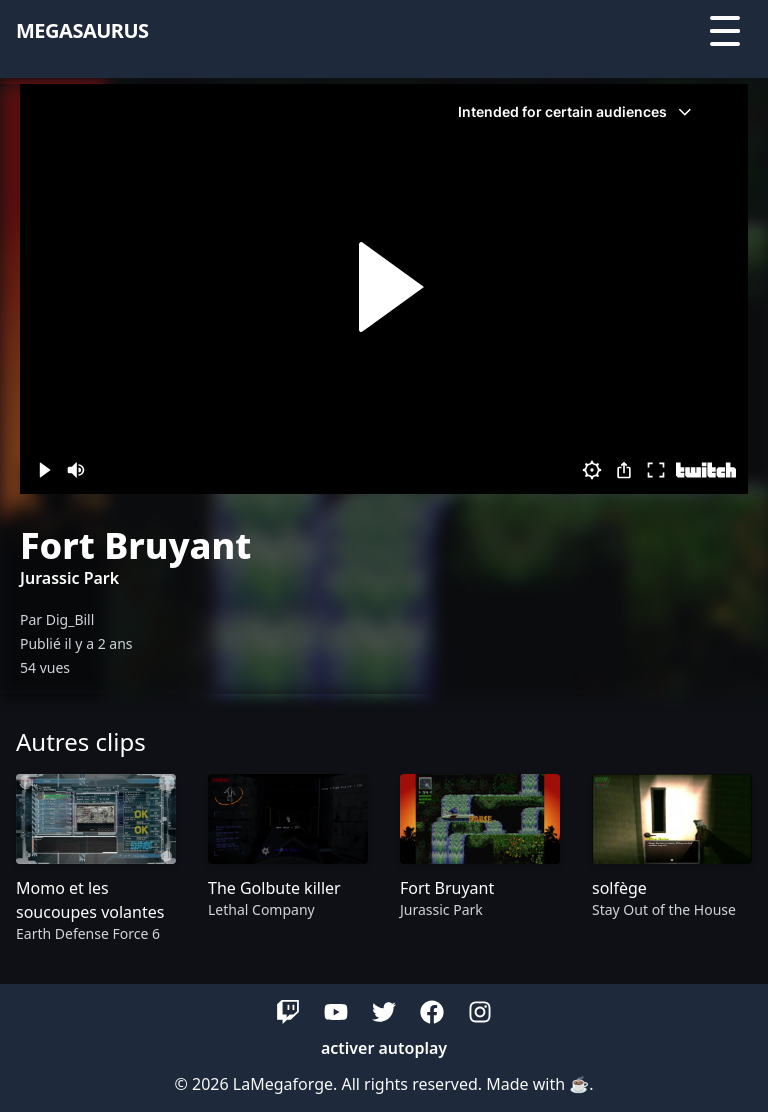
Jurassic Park (69, 578)
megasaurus (82, 30)
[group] (96, 859)
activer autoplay (384, 1048)
